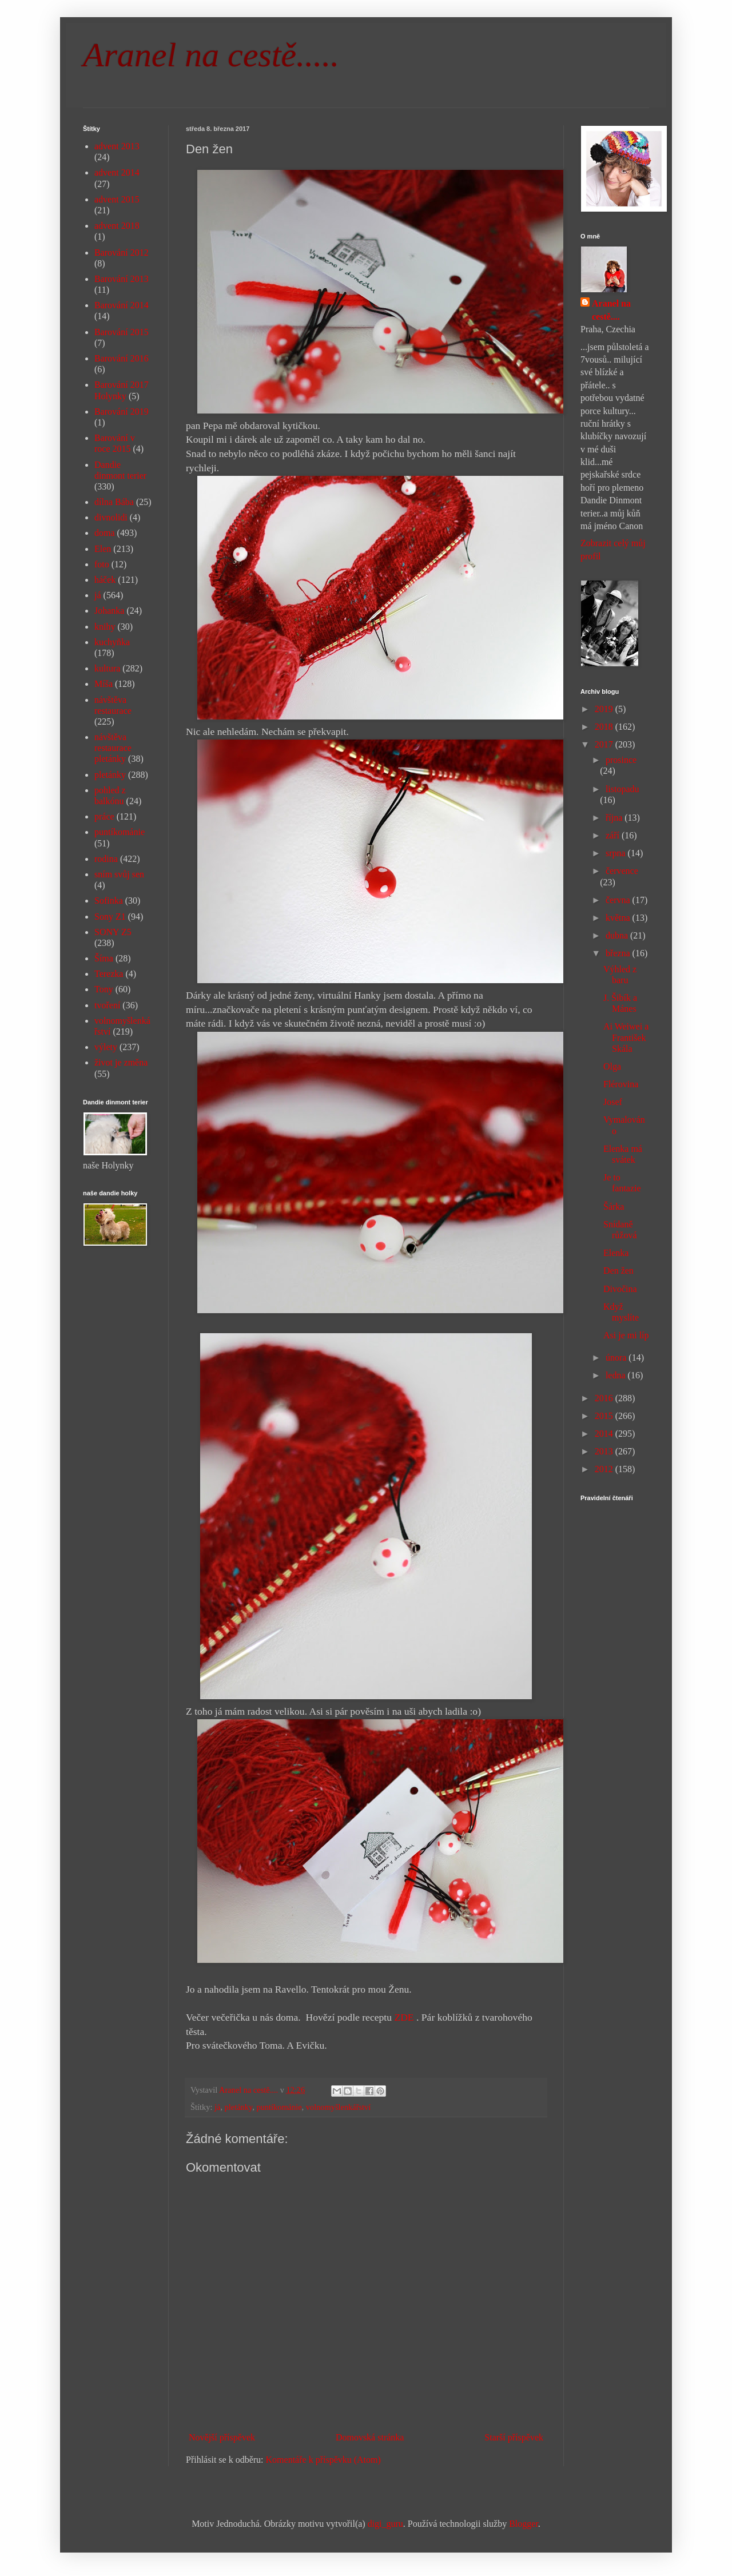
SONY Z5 (113, 932)
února (617, 1357)
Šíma (103, 958)
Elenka (615, 1253)
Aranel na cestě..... (211, 55)
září (614, 835)
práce (104, 816)
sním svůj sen (119, 874)
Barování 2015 (121, 332)
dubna (618, 935)
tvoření (107, 1005)
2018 (605, 727)
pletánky (239, 2107)
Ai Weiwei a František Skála (626, 1037)
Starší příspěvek (513, 2437)
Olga (612, 1066)
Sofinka (108, 900)
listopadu (622, 789)
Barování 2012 (121, 252)
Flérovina (620, 1084)
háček (105, 580)
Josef (612, 1102)
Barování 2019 (121, 411)
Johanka (109, 610)
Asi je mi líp (626, 1335)
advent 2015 (117, 199)
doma (104, 533)
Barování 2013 (121, 279)
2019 (605, 709)
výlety (105, 1047)
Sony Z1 (110, 916)
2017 (605, 744)
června (619, 900)
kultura (107, 668)
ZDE (403, 2017)
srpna (617, 853)
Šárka (613, 1206)
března (619, 953)
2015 (605, 1416)
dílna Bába (114, 502)
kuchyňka (112, 642)
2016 (605, 1398)
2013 (605, 1451)
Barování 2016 (121, 358)
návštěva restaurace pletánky (113, 748)
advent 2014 (117, 172)
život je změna (121, 1062)
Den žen (618, 1270)
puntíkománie (278, 2107)
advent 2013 (117, 146)
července (622, 871)
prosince (621, 760)
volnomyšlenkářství (338, 2107)
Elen (102, 549)
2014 (605, 1433)
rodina (106, 859)
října (615, 817)
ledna (617, 1375)
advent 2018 (117, 225)
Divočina (620, 1289)
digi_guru (385, 2524)
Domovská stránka (370, 2437)
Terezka (108, 974)
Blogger (523, 2524)
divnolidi (111, 517)
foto (101, 564)
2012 (605, 1469)
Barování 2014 (121, 305)
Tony (103, 989)
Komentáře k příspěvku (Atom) (323, 2459)
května (619, 918)
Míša (103, 684)
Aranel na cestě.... (611, 310)
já (217, 2107)
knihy (104, 626)
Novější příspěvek (222, 2437)
